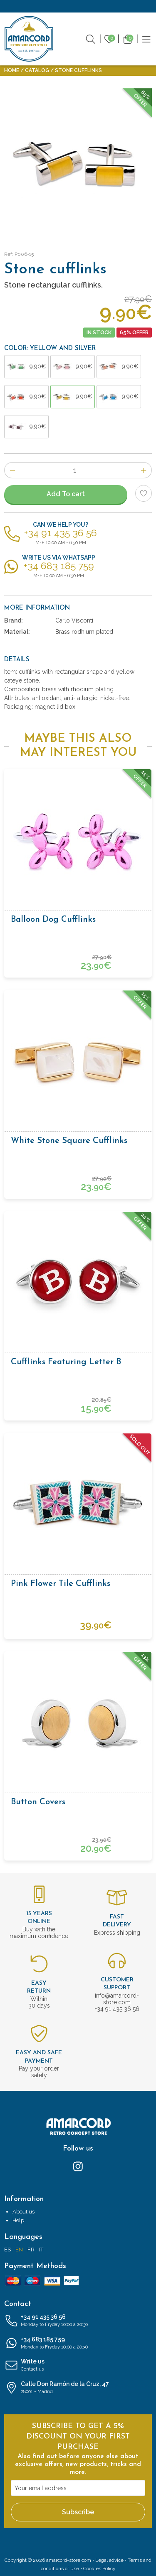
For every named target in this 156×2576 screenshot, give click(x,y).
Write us (78, 2365)
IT (41, 2249)
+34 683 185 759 (78, 2343)
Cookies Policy (99, 2568)
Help (18, 2220)
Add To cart (66, 494)
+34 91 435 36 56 (78, 2320)
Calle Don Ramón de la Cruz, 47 (78, 2388)
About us (23, 2211)
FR (31, 2249)
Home (11, 70)
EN (19, 2249)
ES (7, 2249)
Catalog (37, 70)
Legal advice (109, 2560)
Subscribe (78, 2512)
